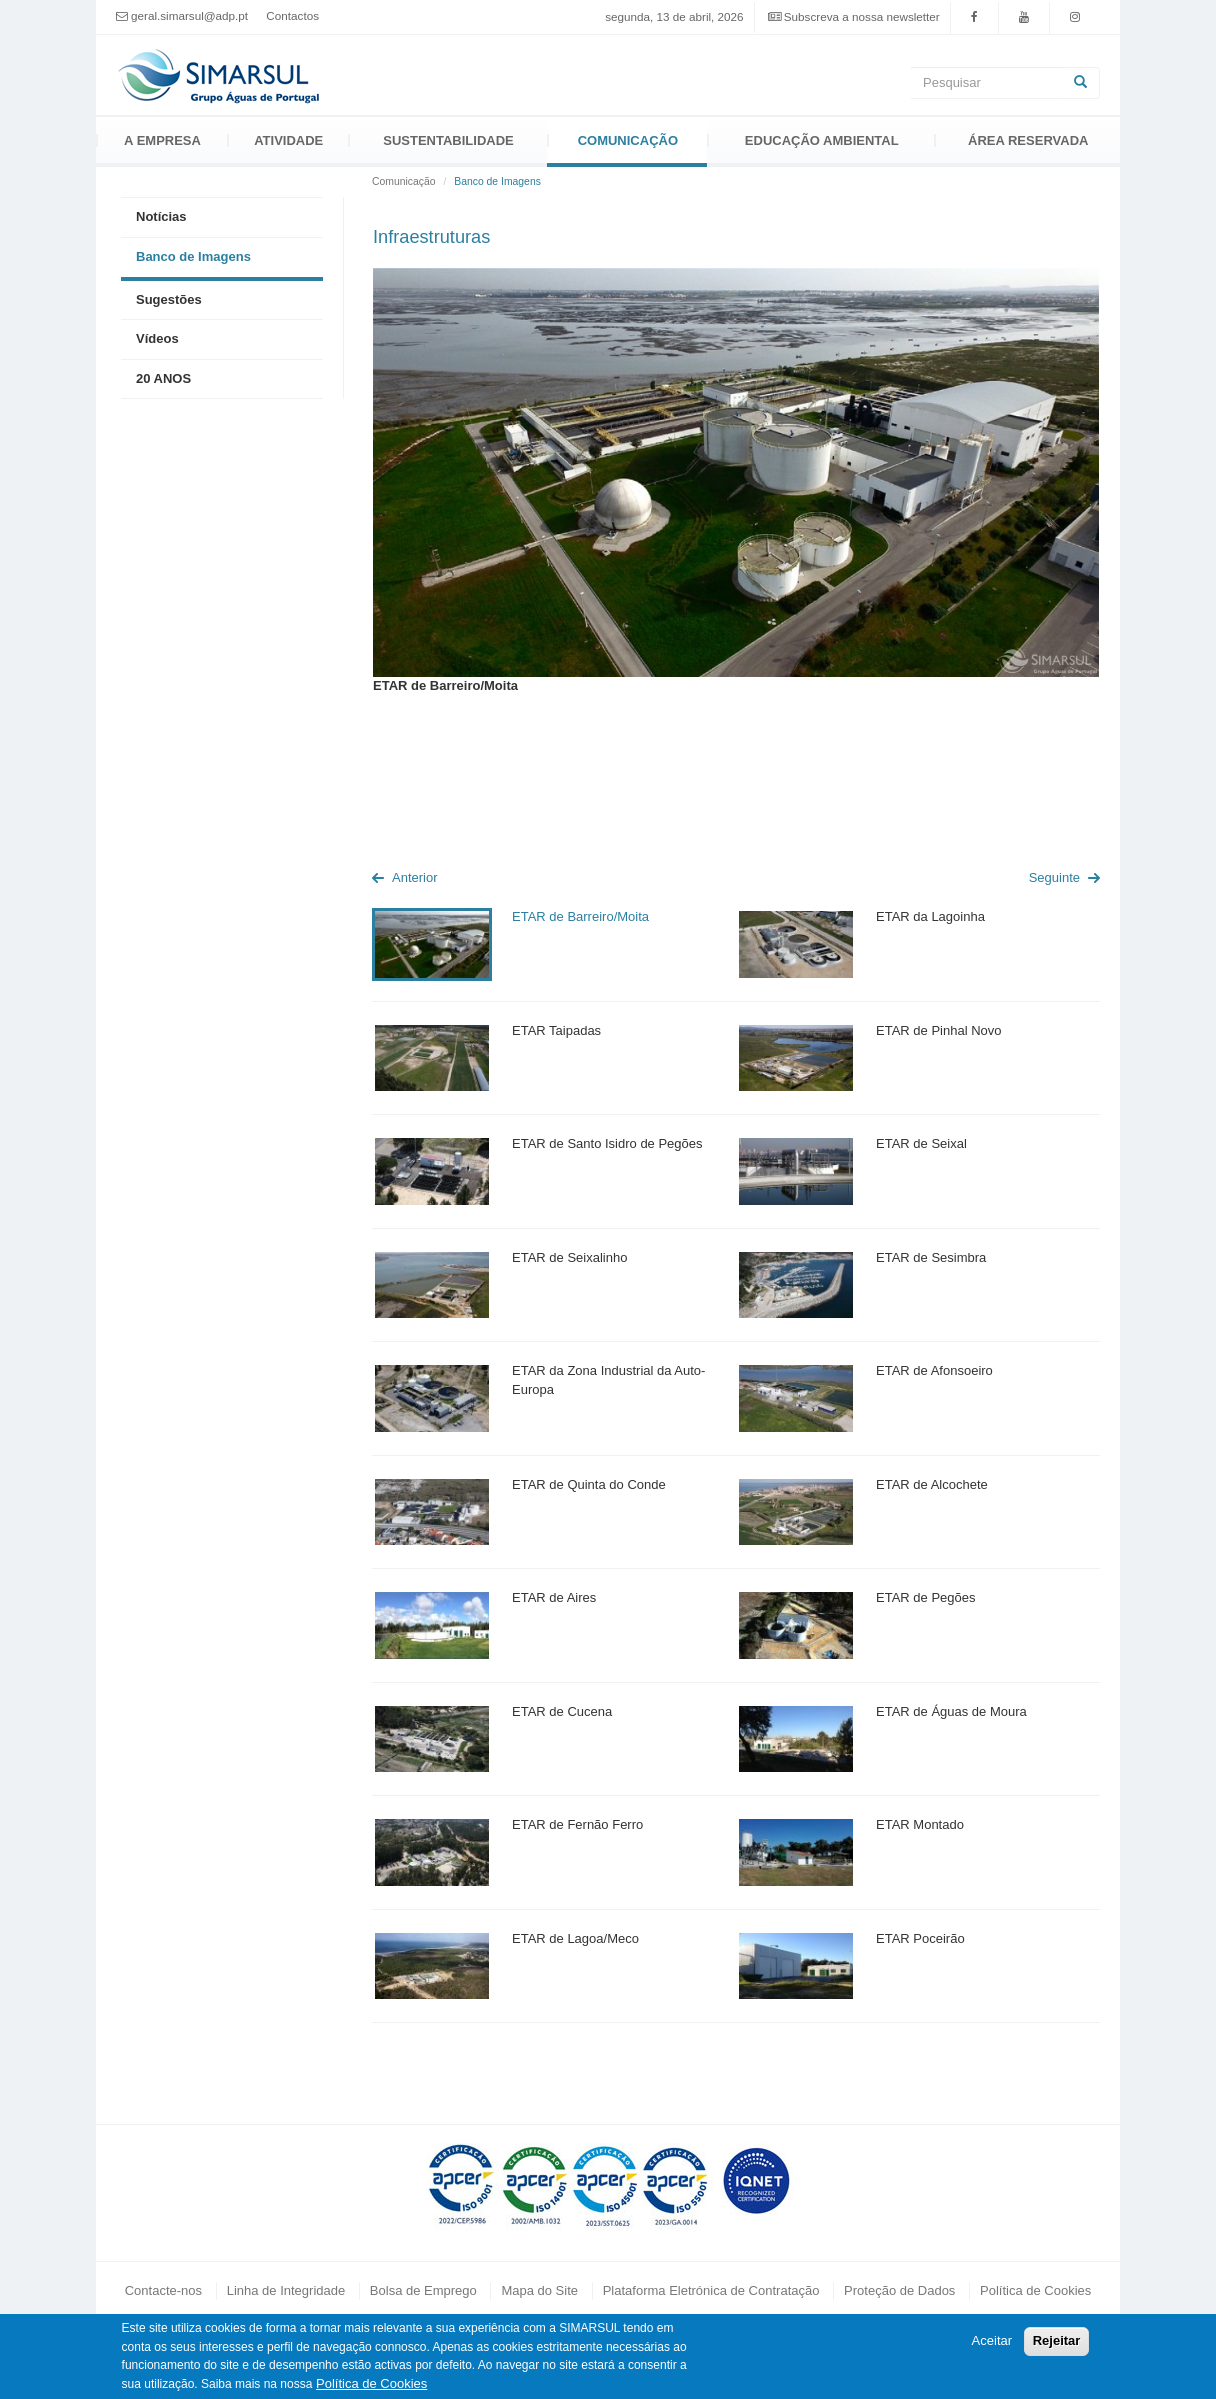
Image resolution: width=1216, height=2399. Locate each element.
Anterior (415, 877)
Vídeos (157, 338)
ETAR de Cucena (562, 1711)
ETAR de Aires (554, 1597)
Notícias (161, 216)
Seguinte (1054, 877)
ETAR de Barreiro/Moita (580, 916)
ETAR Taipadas (556, 1030)
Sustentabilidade (448, 140)
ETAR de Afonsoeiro (934, 1370)
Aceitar (992, 2340)
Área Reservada (1028, 140)
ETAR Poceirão (920, 1938)
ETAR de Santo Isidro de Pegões (607, 1143)
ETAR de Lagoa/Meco (575, 1938)
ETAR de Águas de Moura (951, 1711)
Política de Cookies (1035, 2290)
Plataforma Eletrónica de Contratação (711, 2290)
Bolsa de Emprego (423, 2290)
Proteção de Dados (899, 2290)
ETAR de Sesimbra (931, 1257)
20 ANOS (163, 378)
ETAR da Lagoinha (930, 916)
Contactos (292, 15)
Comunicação (628, 140)
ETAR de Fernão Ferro (577, 1824)
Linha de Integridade (286, 2290)
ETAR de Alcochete (932, 1484)
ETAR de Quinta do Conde (589, 1484)
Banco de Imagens (193, 256)
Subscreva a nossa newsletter (862, 16)
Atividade (288, 140)
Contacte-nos (163, 2290)
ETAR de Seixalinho (569, 1257)
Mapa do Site (539, 2290)
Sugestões (169, 299)
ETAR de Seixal (921, 1143)
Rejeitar (1057, 2340)
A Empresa (162, 140)
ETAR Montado (920, 1824)
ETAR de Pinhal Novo (939, 1030)
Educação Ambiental (822, 140)
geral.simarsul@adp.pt (189, 16)
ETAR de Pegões (925, 1597)
